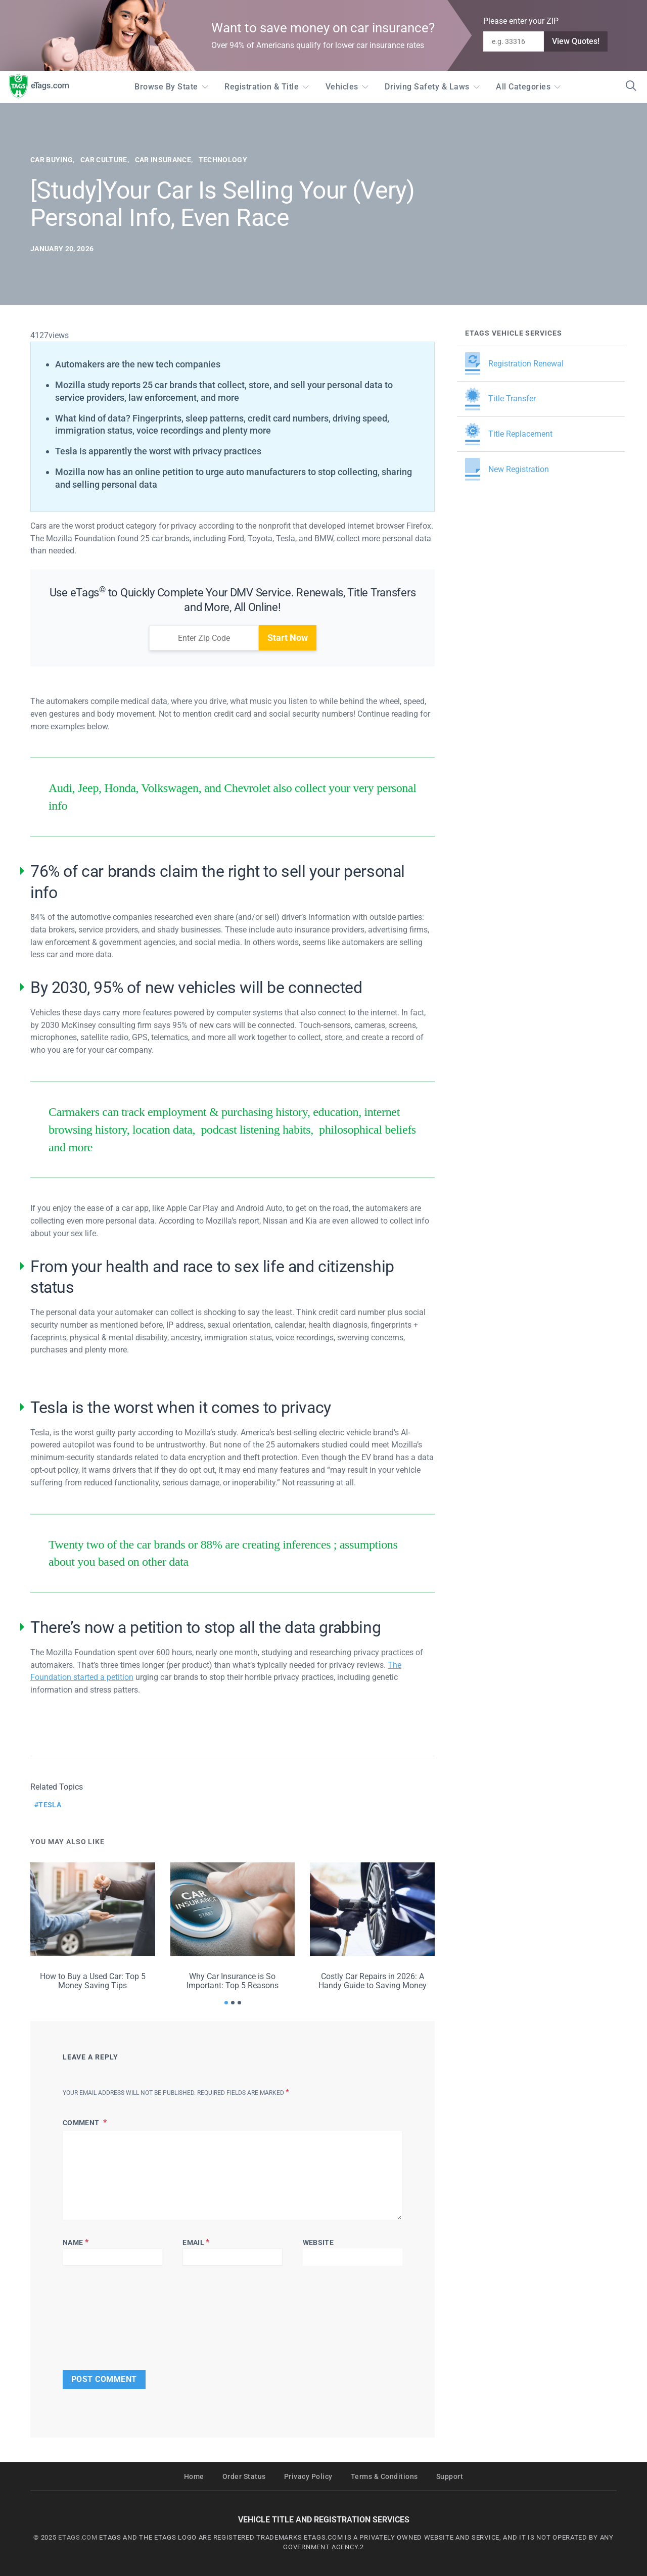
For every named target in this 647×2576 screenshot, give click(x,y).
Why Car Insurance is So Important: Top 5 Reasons (233, 1981)
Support (450, 2476)
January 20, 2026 (62, 249)
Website (318, 2242)
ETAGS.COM (77, 2537)
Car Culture (103, 160)
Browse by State (166, 86)
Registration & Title (261, 86)
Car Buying (51, 160)
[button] (226, 2002)
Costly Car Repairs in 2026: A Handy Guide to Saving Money (372, 1981)
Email (195, 2242)
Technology (223, 160)
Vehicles (342, 86)
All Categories (523, 86)
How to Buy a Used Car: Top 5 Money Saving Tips (93, 1981)
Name (75, 2242)
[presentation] (94, 2315)
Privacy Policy (308, 2476)
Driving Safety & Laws (427, 86)
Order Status (244, 2476)
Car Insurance (163, 160)
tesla (49, 1805)
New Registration (507, 469)
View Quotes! (575, 41)
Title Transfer (500, 399)
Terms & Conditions (384, 2476)
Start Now (287, 637)
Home (194, 2476)
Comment (82, 2123)
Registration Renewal (514, 363)
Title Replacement (508, 434)
